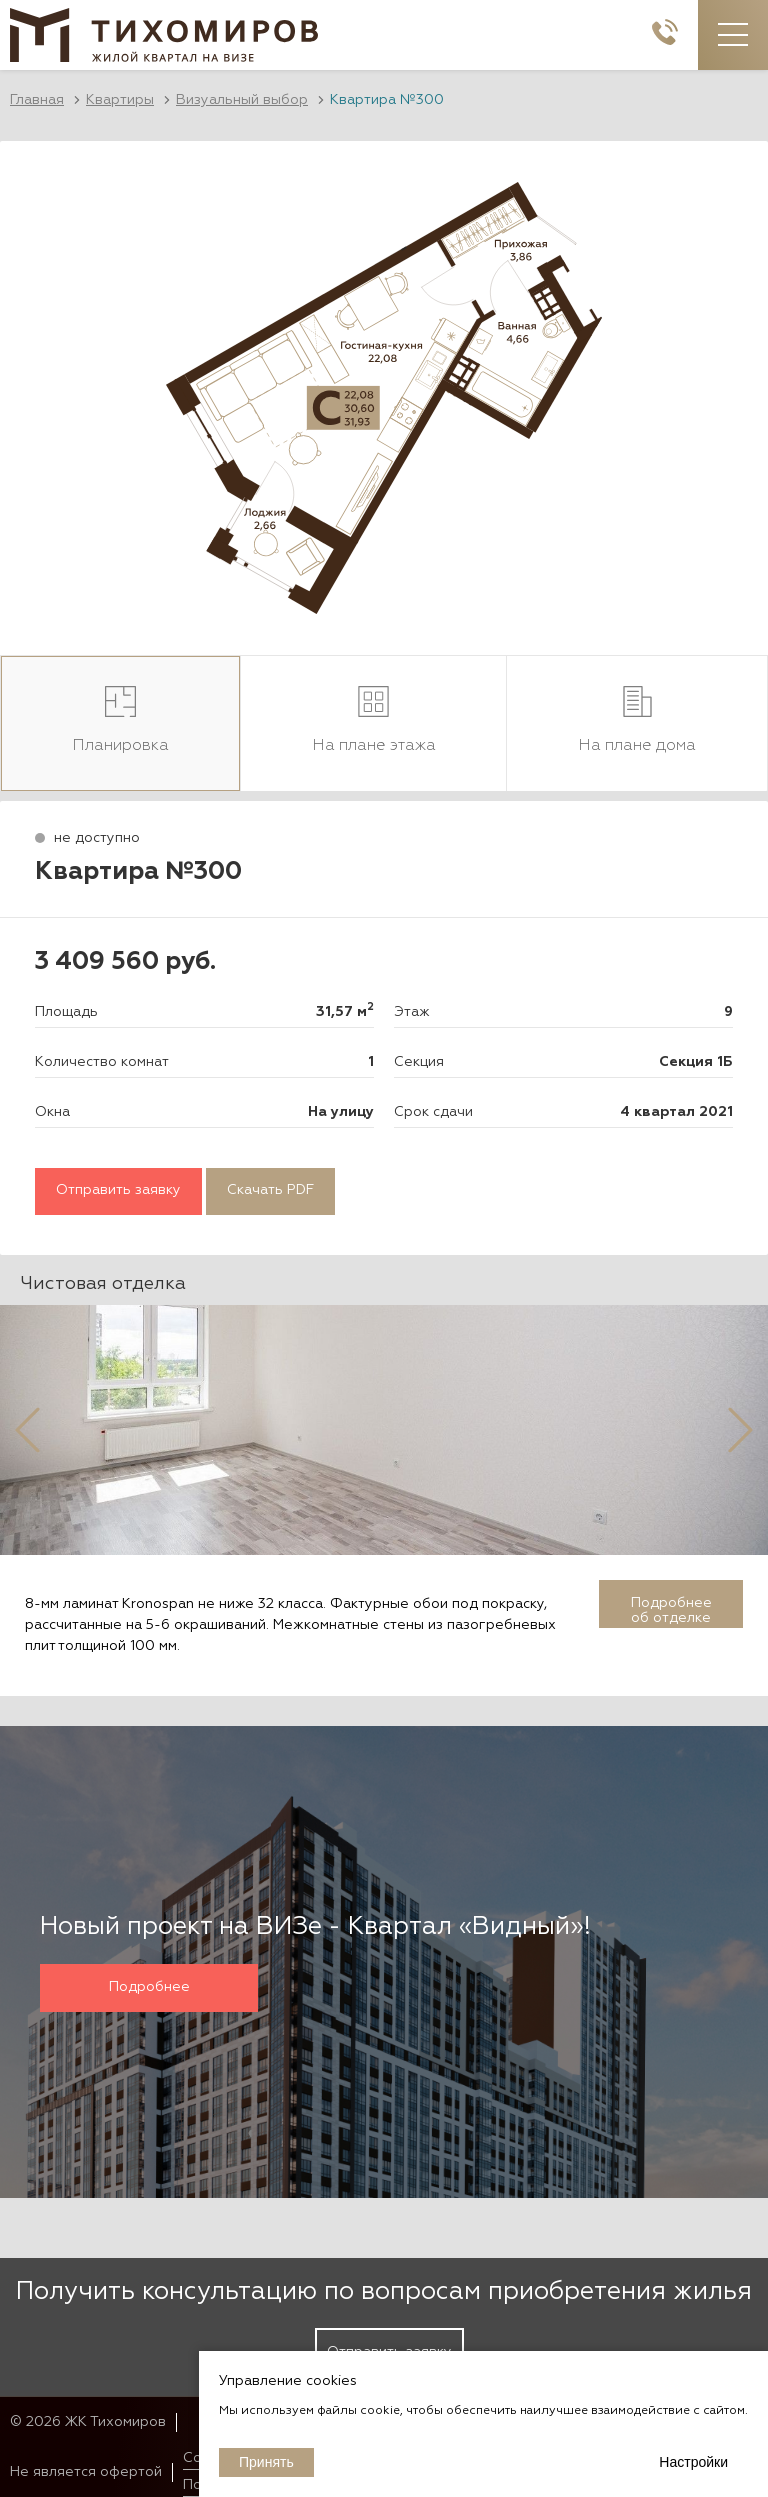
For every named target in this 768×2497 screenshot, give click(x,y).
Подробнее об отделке (671, 1610)
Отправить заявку (118, 1191)
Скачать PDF (270, 1191)
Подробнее (149, 1987)
